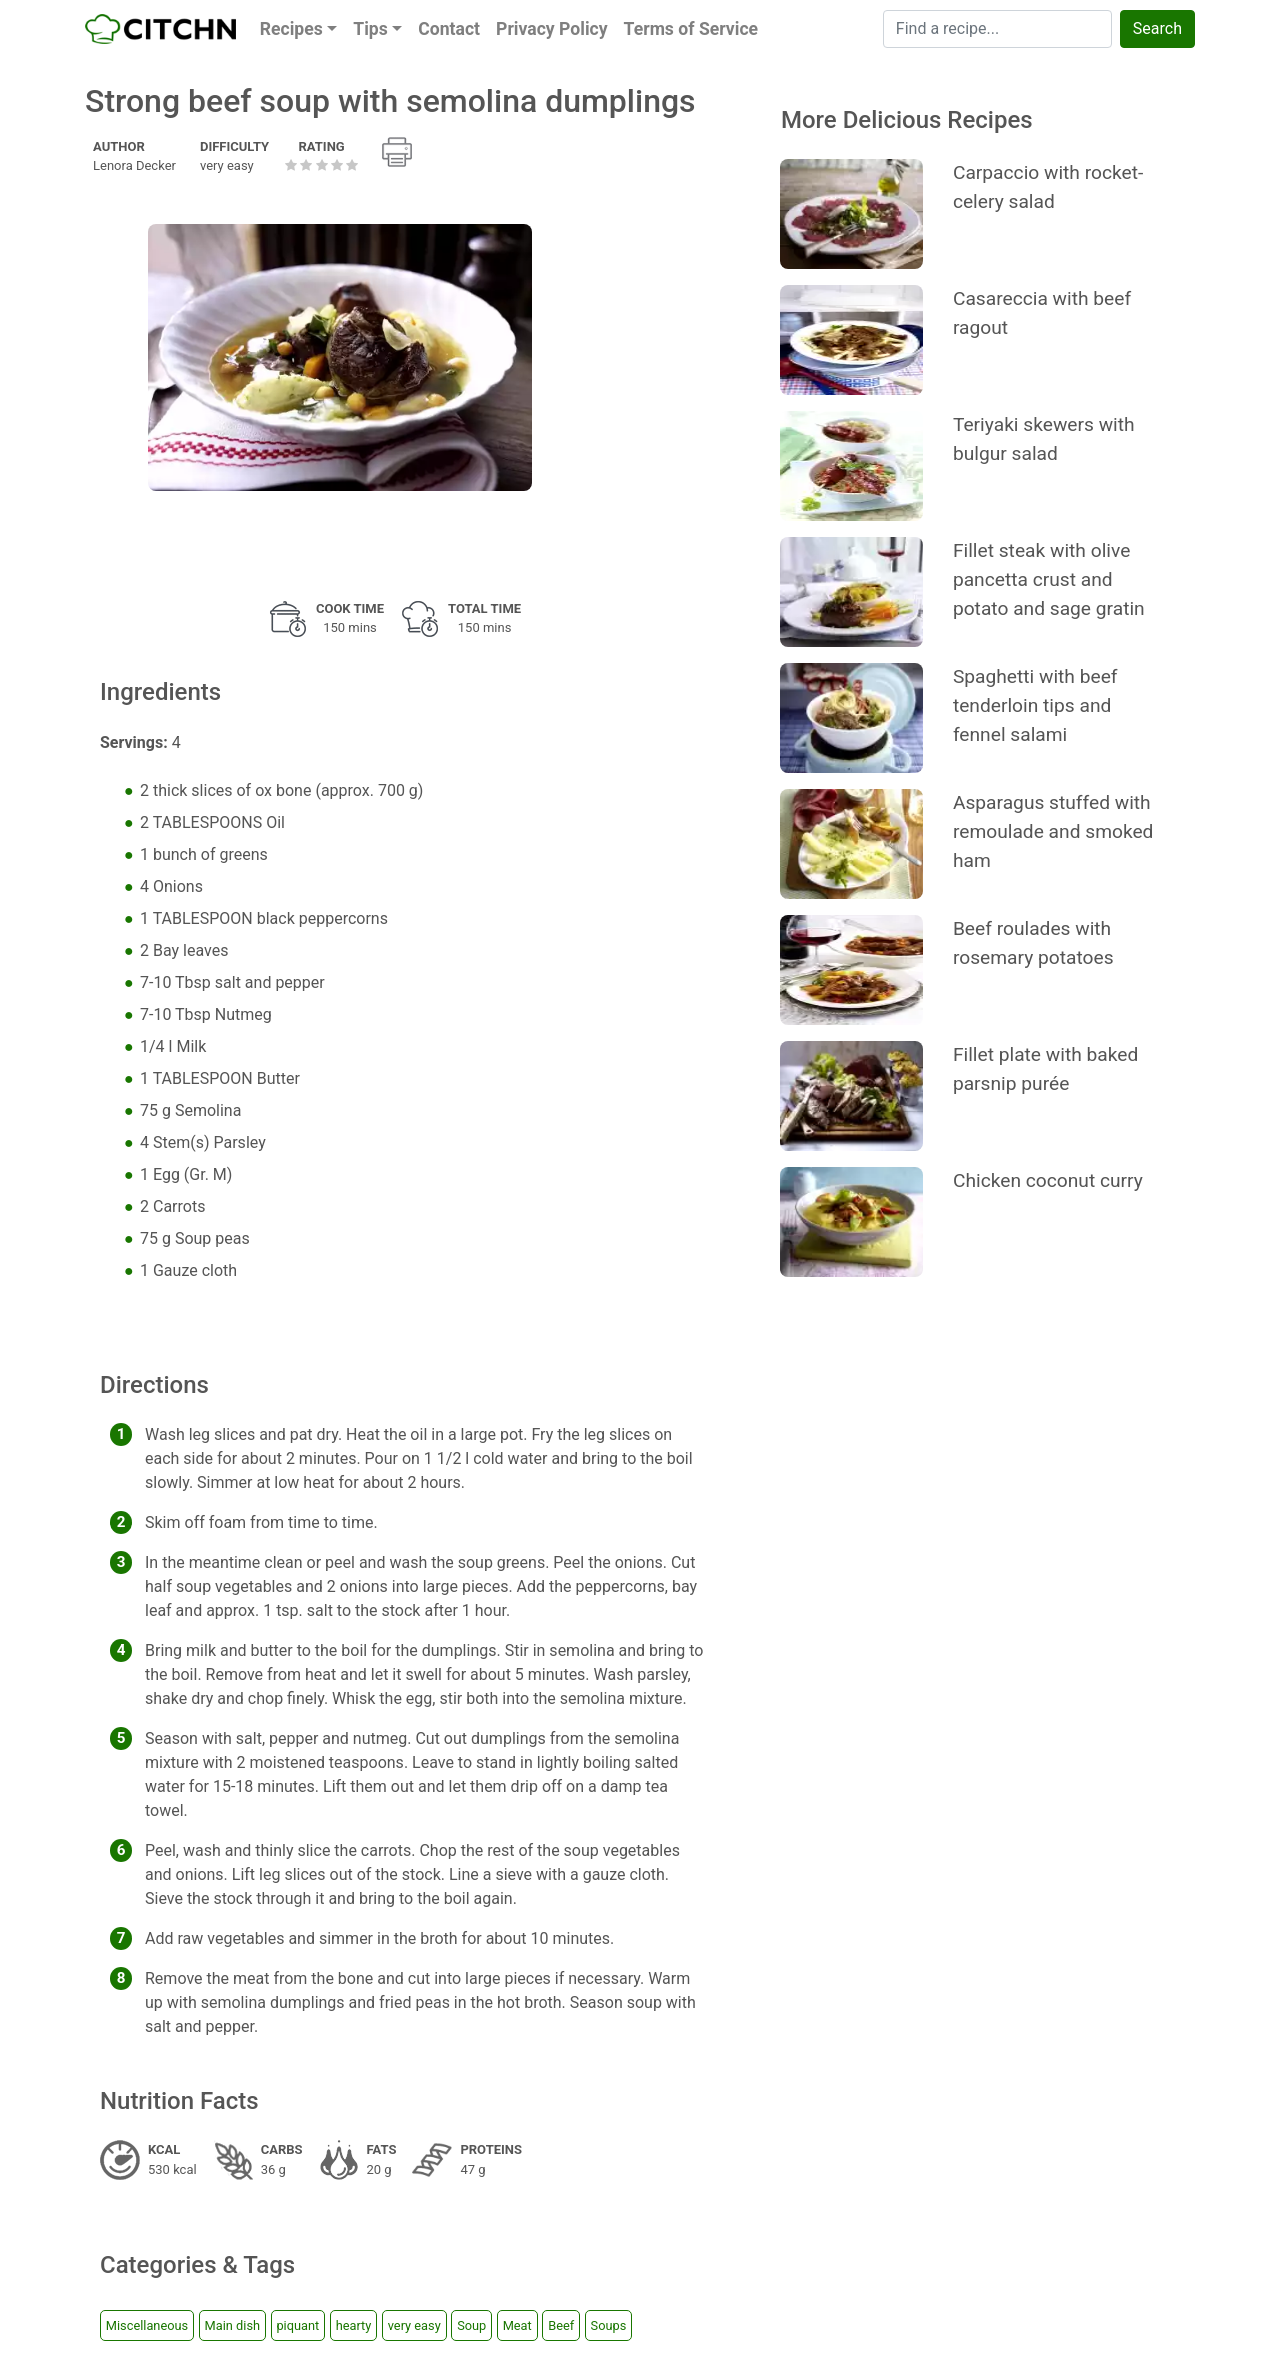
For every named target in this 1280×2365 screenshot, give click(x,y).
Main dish (232, 2325)
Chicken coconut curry (1048, 1180)
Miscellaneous (147, 2325)
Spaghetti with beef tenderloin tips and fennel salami (1035, 705)
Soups (609, 2325)
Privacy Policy (552, 29)
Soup (471, 2325)
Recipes (291, 29)
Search (1157, 28)
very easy (414, 2325)
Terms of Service (691, 29)
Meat (517, 2325)
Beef (561, 2325)
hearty (354, 2325)
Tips (370, 29)
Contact (449, 29)
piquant (297, 2325)
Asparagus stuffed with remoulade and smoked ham (1053, 831)
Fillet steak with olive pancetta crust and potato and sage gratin (1049, 579)
